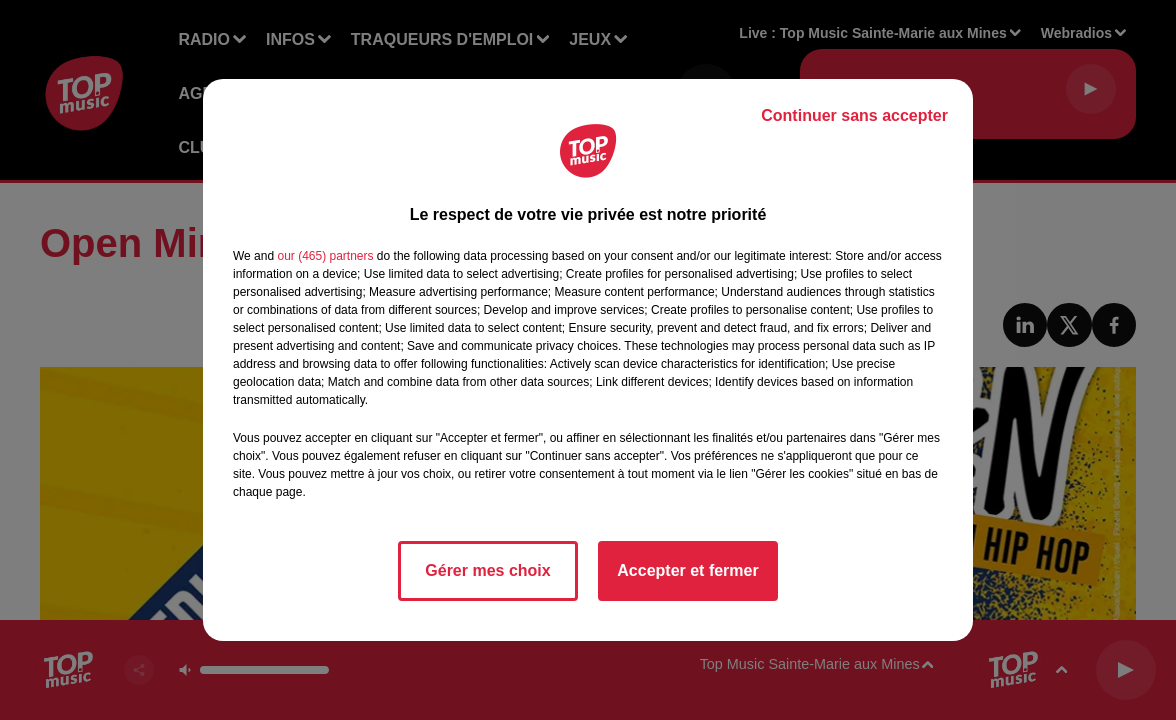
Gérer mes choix (487, 570)
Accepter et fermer (687, 570)
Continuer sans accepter (854, 115)
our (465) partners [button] (325, 256)
